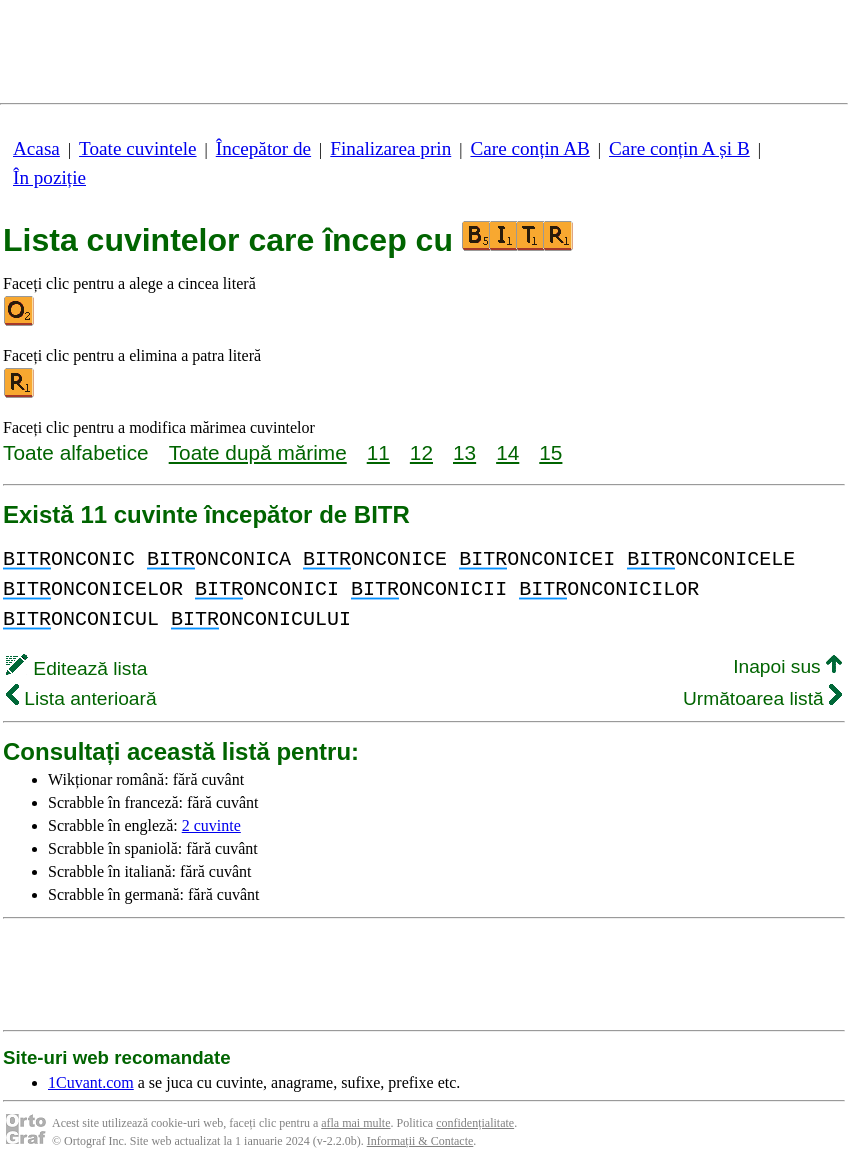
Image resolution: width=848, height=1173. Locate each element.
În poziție (49, 177)
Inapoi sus (787, 666)
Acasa (36, 148)
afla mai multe (355, 1123)
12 (421, 452)
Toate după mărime (258, 452)
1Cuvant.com (91, 1082)
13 (464, 452)
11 (378, 452)
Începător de (263, 148)
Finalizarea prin (390, 148)
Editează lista (76, 668)
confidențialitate (475, 1123)
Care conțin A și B (679, 148)
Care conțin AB (529, 148)
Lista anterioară (81, 698)
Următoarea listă (762, 698)
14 (507, 452)
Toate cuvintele (137, 148)
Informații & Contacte (420, 1141)
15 (550, 452)
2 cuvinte (211, 825)
